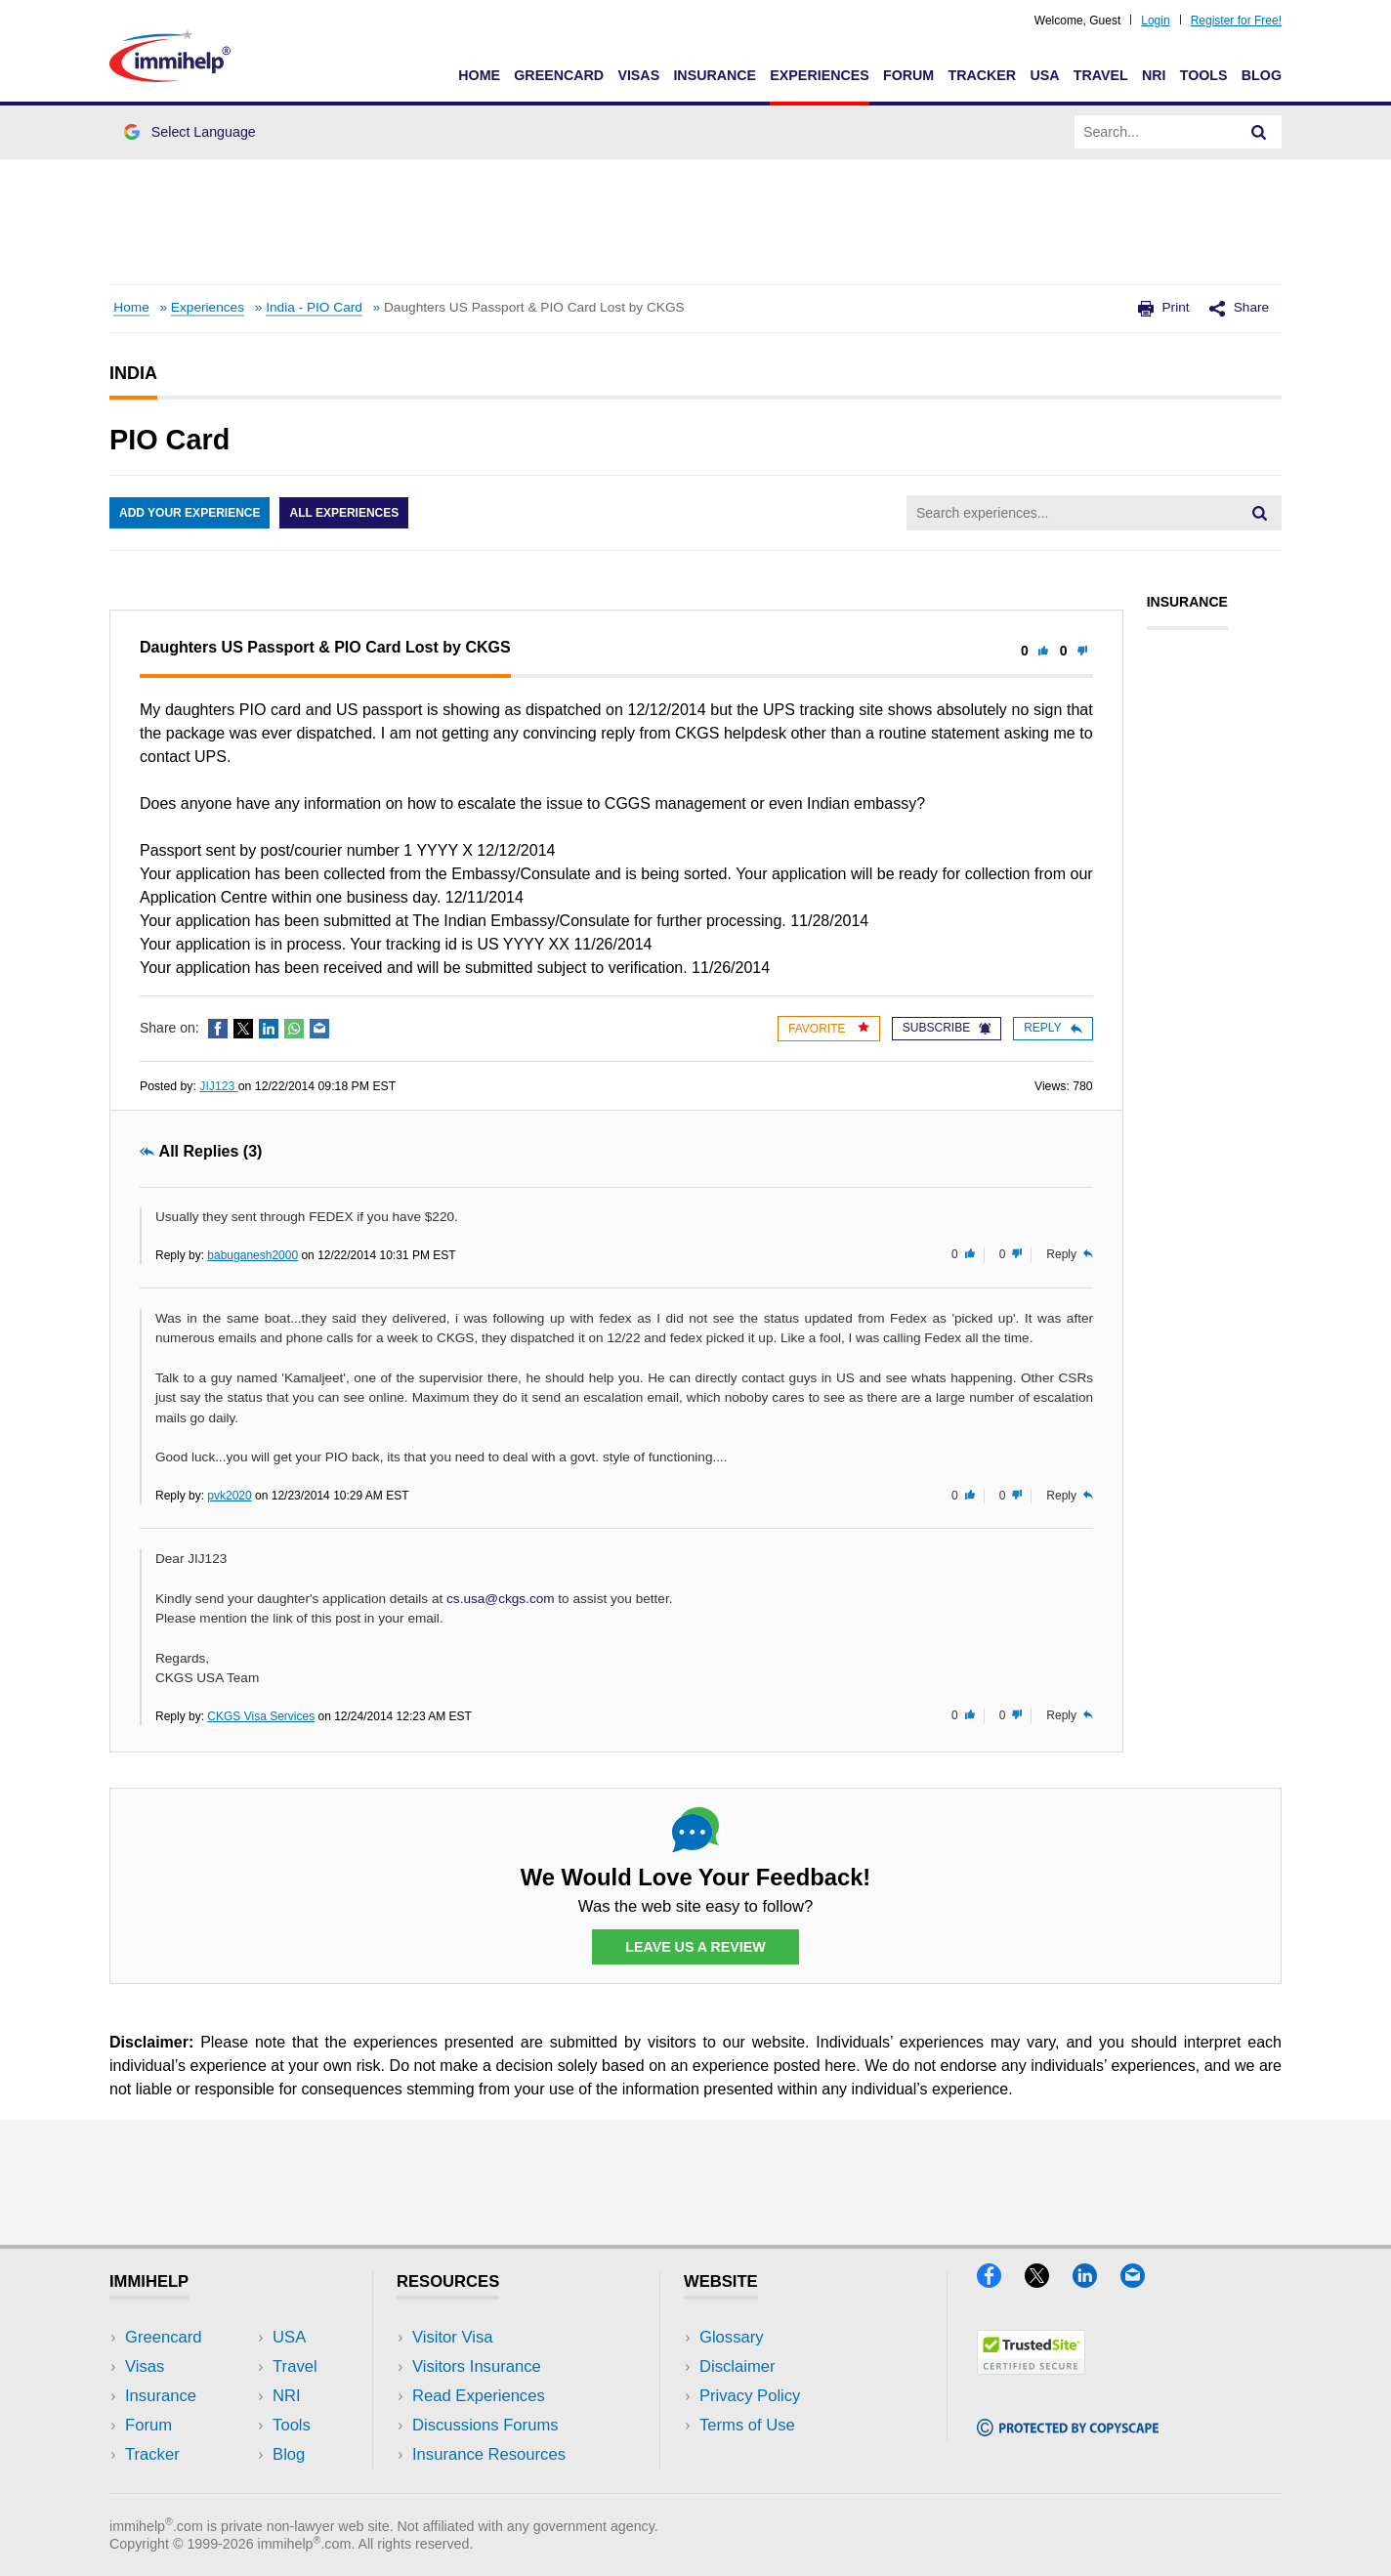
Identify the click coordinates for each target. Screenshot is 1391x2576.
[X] (1049, 2281)
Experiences (819, 75)
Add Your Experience (189, 513)
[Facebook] (1001, 2281)
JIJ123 (218, 1086)
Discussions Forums (485, 2425)
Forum (908, 75)
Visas (638, 75)
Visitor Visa (452, 2337)
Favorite (828, 1028)
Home (479, 75)
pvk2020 (229, 1495)
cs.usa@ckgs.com (500, 1598)
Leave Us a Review (695, 1947)
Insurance (714, 75)
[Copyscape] (1068, 2430)
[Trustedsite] (1031, 2368)
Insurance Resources (489, 2454)
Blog (1262, 75)
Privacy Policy (749, 2395)
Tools (1204, 75)
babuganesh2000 (252, 1255)
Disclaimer (737, 2366)
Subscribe (947, 1028)
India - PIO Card (314, 307)
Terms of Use (747, 2425)
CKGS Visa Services (261, 1716)
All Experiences (344, 513)
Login (1155, 20)
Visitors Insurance (476, 2366)
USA (1044, 75)
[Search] (1259, 131)
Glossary (731, 2337)
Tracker (982, 75)
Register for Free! (1236, 20)
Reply (1052, 1028)
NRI (1154, 75)
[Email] (1141, 2281)
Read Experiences (478, 2395)
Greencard (559, 75)
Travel (1101, 75)
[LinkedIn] (1096, 2281)
